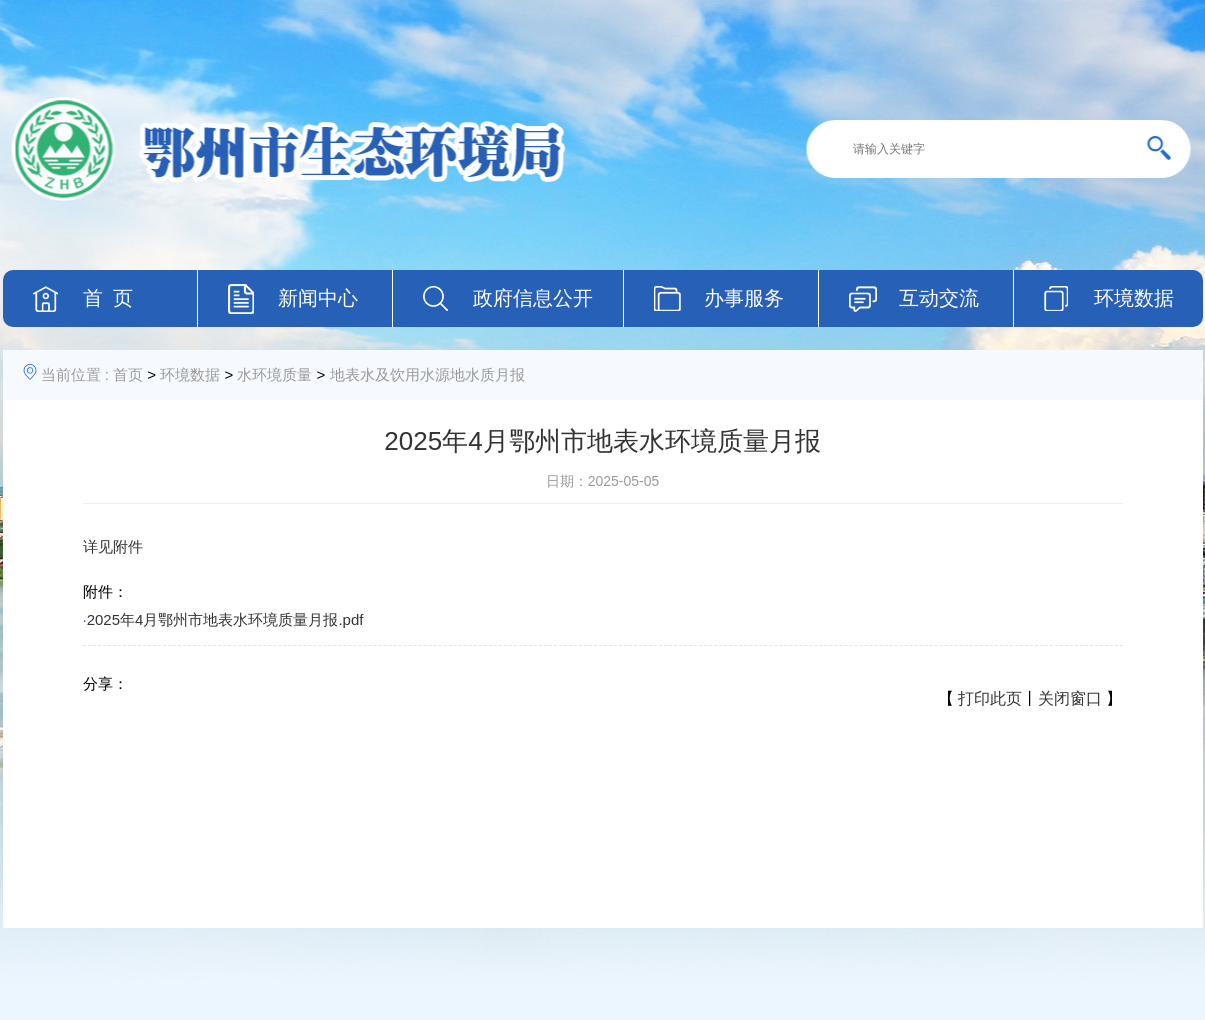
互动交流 (939, 298)
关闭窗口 (1070, 698)
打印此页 (990, 698)
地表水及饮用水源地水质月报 (427, 374)
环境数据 (190, 374)
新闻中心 (318, 298)
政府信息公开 (533, 298)
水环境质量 (274, 374)
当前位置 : (75, 374)
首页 (128, 374)
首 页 (108, 298)
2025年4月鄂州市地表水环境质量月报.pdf (225, 619)
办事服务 (744, 298)
